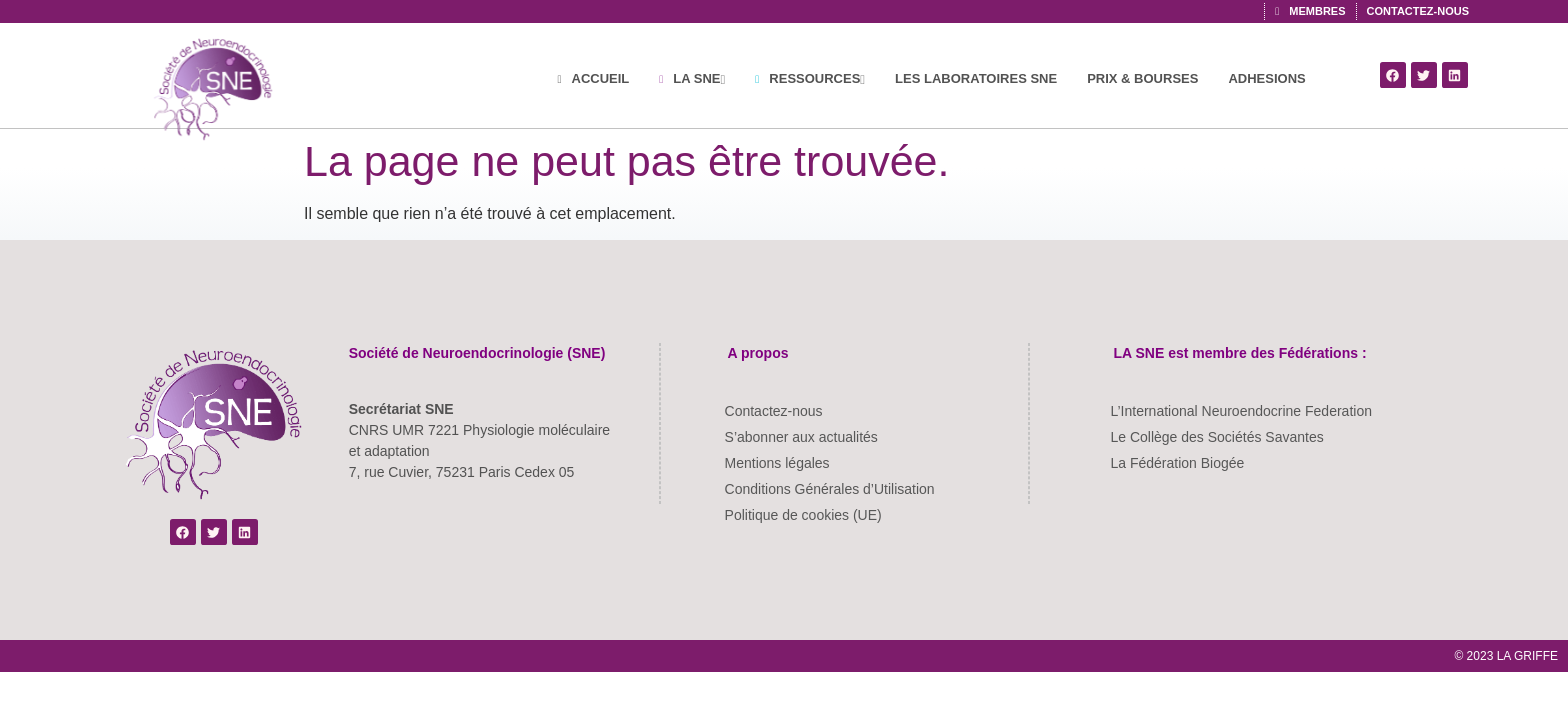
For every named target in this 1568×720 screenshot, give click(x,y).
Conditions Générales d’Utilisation (830, 489)
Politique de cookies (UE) (803, 515)
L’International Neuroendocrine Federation (1241, 411)
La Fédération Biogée (1177, 463)
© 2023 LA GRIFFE (1506, 656)
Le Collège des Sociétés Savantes (1216, 437)
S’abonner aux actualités (801, 437)
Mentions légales (777, 463)
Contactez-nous (774, 411)
